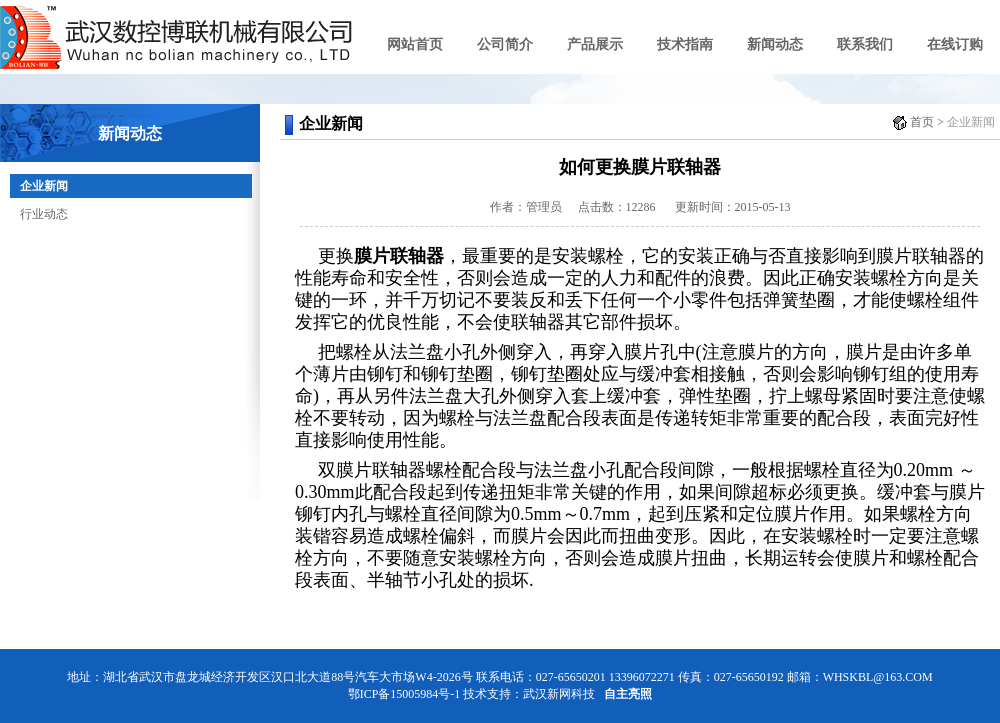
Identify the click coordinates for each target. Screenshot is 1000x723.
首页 (922, 122)
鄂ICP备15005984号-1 (404, 694)
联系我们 (865, 44)
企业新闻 (44, 186)
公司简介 (505, 44)
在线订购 (955, 44)
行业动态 (44, 214)
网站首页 (415, 44)
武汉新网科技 (559, 694)
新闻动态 (775, 44)
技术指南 (685, 44)
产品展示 (595, 44)
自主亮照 (628, 694)
